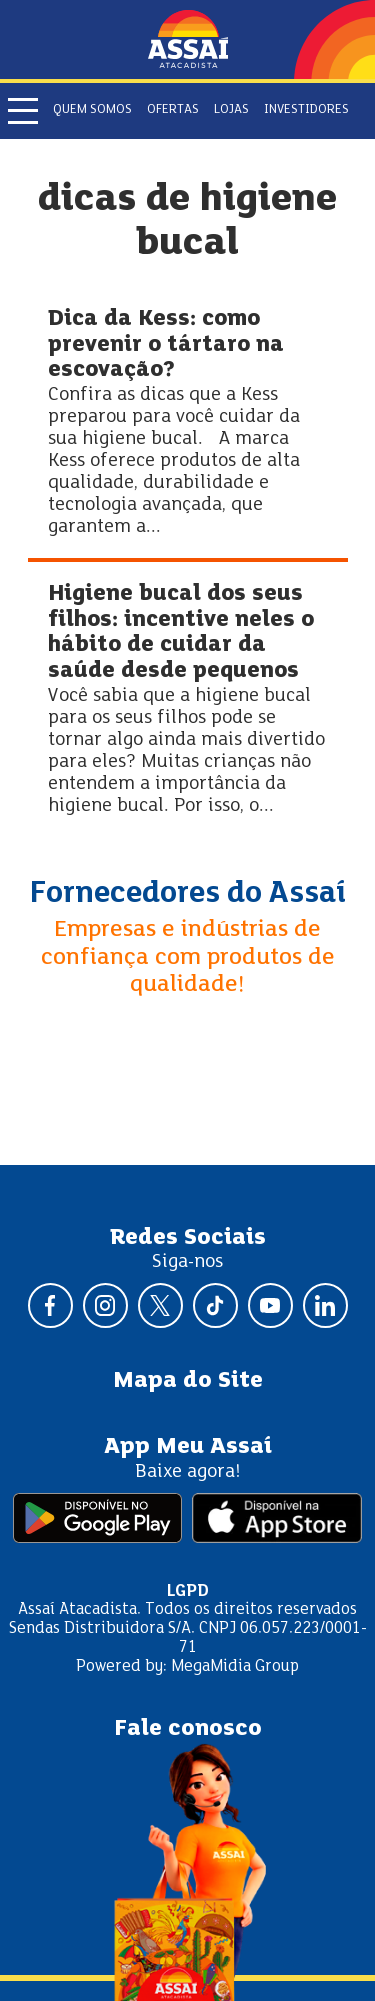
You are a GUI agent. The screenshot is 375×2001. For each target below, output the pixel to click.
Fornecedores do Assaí (188, 894)
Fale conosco (188, 1729)
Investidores (306, 110)
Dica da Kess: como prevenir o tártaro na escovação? (166, 345)
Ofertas (173, 110)
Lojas (231, 110)
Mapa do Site (188, 1381)
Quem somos (92, 110)
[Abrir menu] (23, 111)
